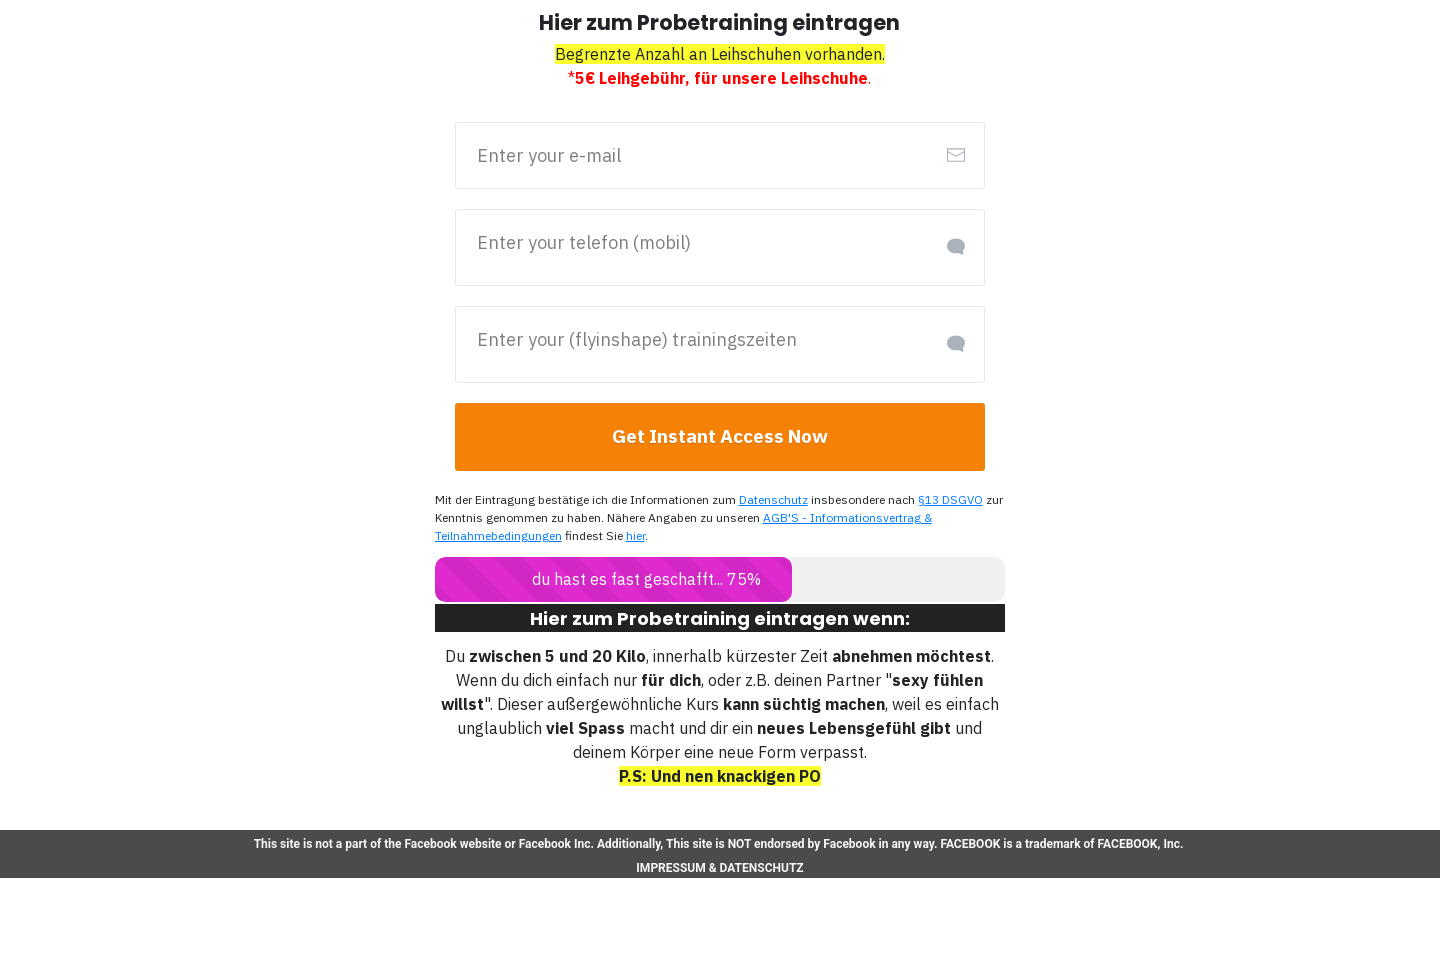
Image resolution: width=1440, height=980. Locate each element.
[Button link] (720, 437)
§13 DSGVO (937, 500)
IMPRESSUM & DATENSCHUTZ (719, 867)
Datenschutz (762, 500)
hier (630, 536)
